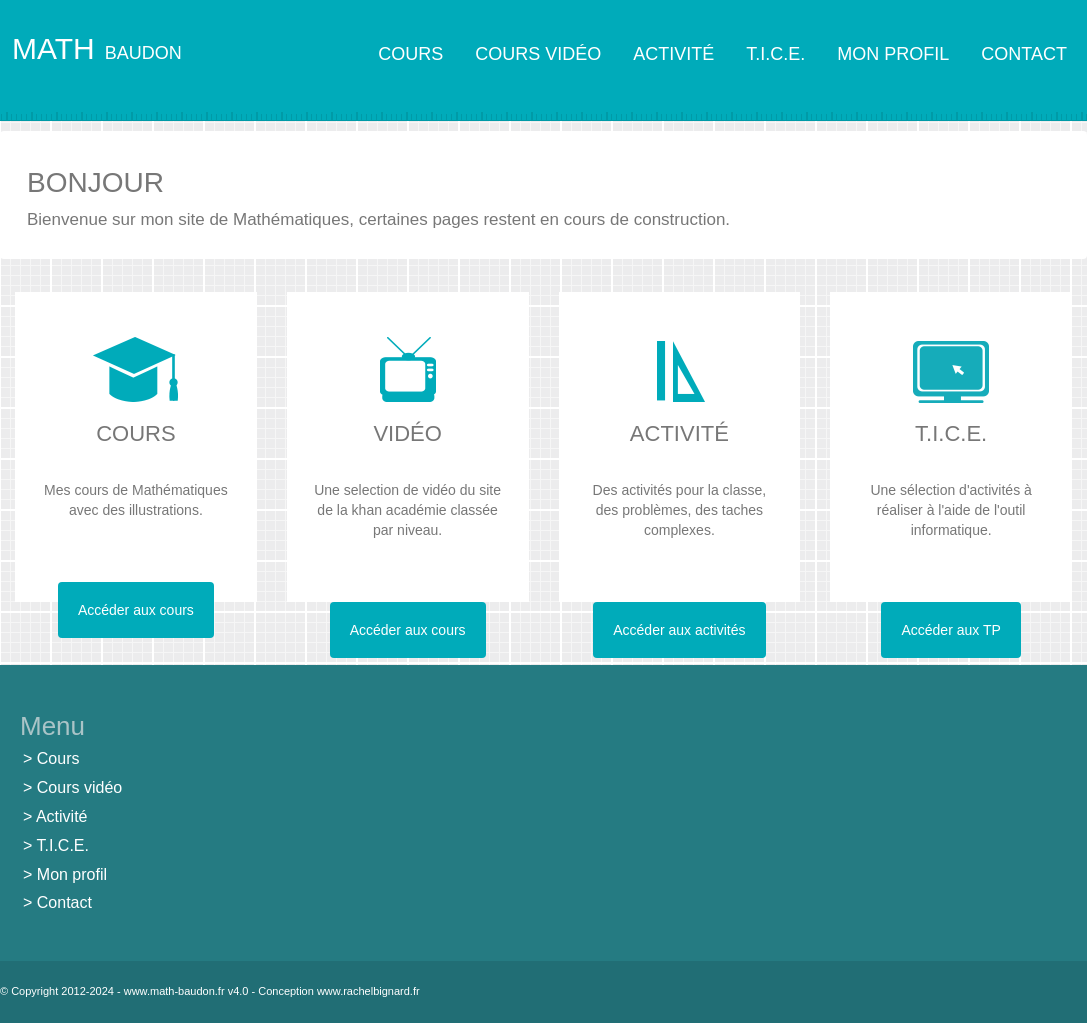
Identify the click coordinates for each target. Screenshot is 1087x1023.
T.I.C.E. (775, 54)
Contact (64, 902)
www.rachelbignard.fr (368, 991)
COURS (410, 54)
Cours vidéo (79, 787)
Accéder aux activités (679, 630)
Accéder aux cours (136, 610)
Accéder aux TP (950, 630)
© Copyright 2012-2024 (57, 991)
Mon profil (72, 874)
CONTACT (1024, 54)
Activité (62, 816)
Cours (58, 758)
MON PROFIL (893, 54)
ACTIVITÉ (673, 54)
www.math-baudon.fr (174, 991)
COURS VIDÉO (538, 54)
